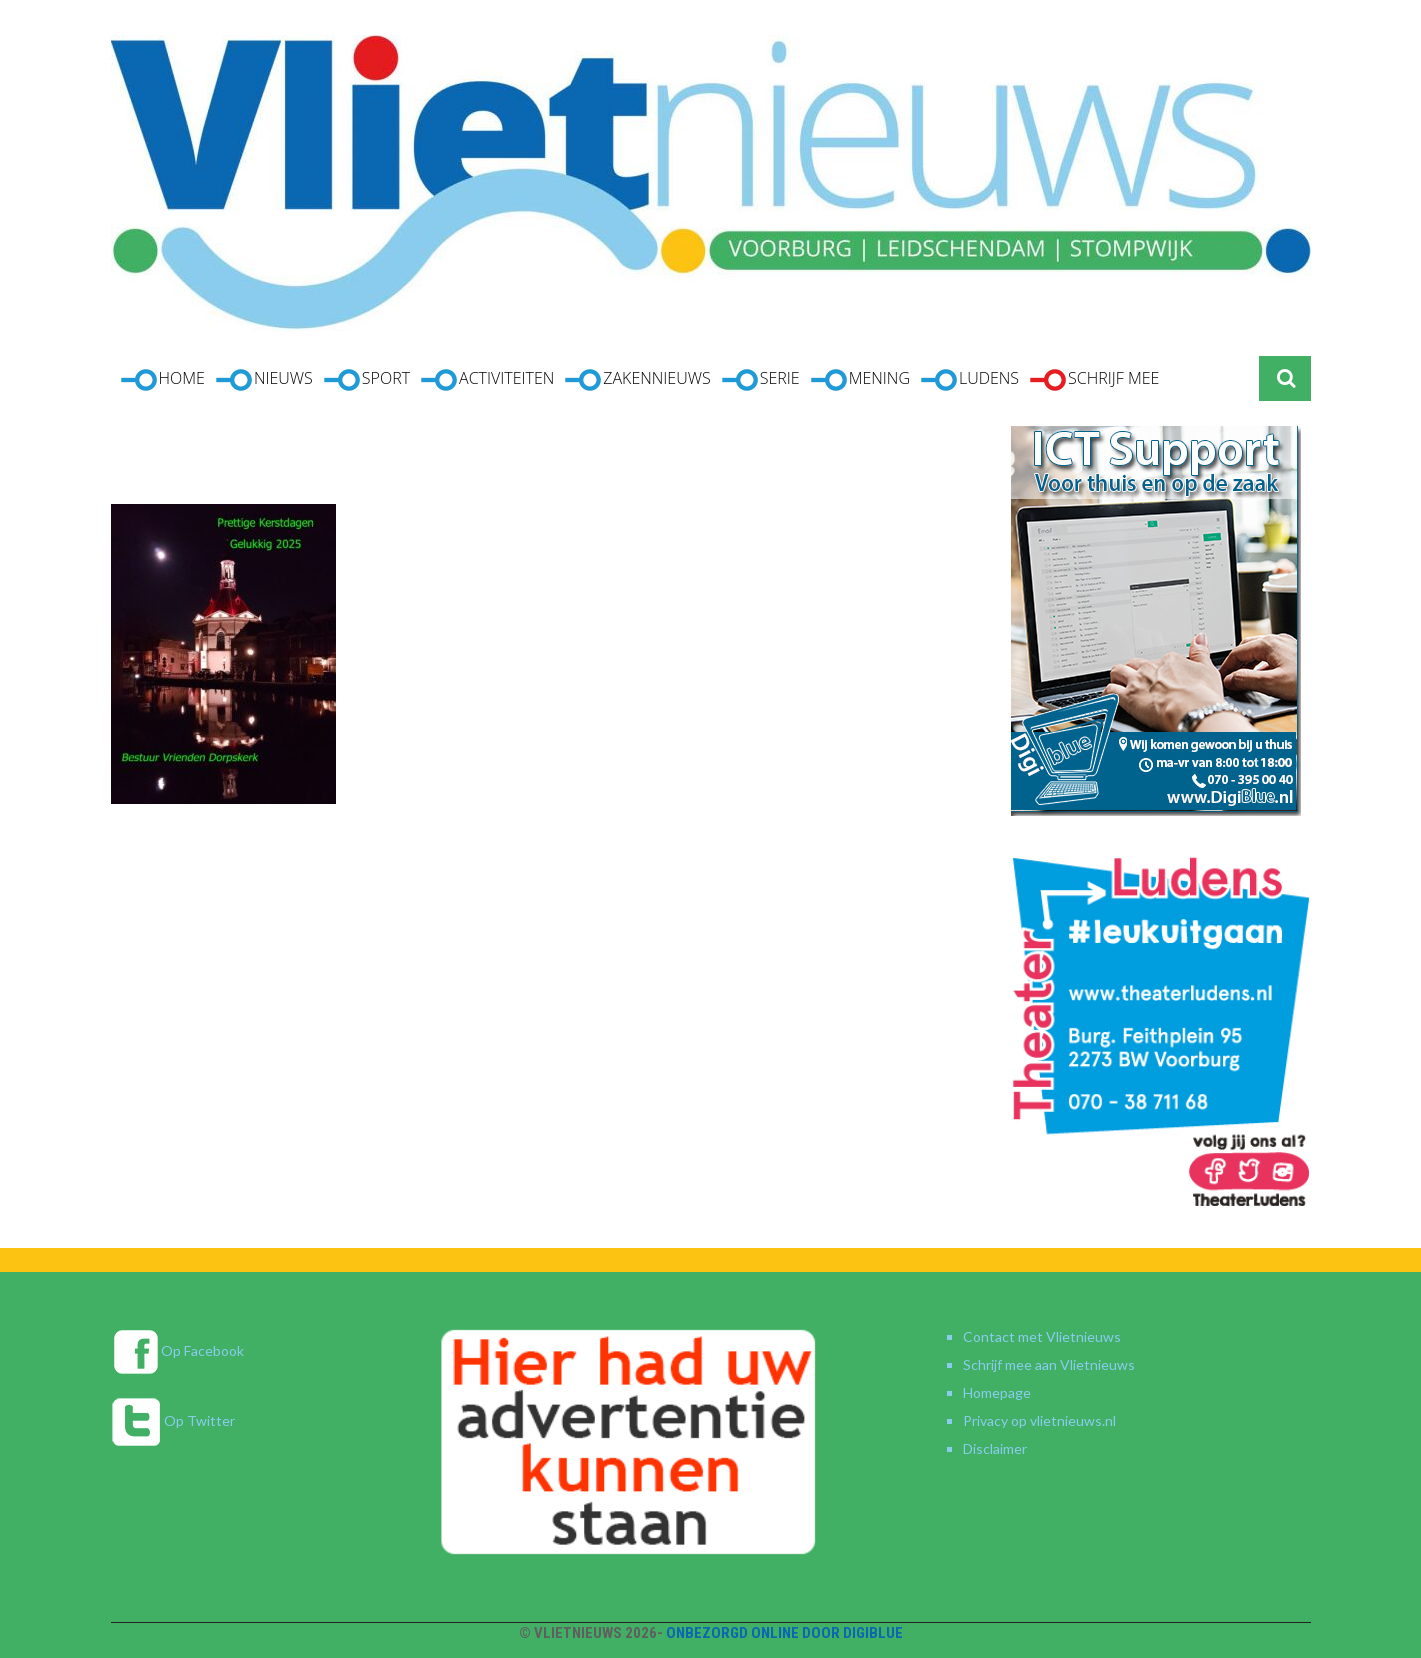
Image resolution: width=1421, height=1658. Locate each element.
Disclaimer (995, 1448)
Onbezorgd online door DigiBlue (784, 1633)
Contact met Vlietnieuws (1042, 1336)
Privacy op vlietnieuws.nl (1039, 1420)
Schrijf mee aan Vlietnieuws (1049, 1364)
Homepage (997, 1392)
